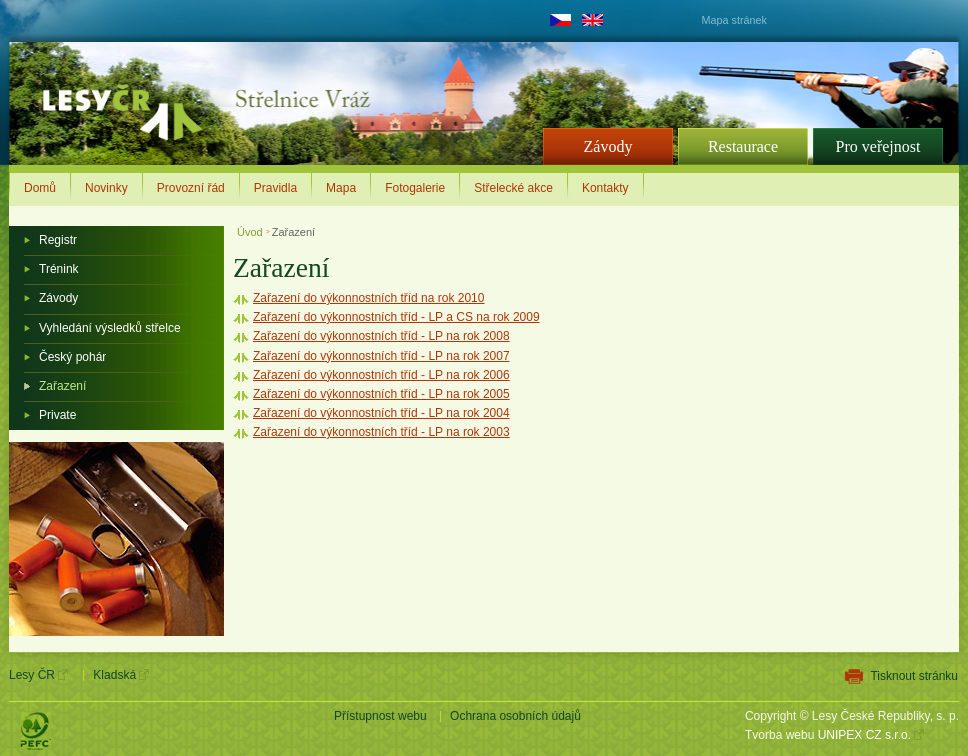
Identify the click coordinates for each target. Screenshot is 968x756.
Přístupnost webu (380, 716)
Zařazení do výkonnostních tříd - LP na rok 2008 (381, 336)
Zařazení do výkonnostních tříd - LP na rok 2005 (381, 394)
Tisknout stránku (914, 676)
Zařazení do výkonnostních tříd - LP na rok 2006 (381, 375)
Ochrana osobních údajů (515, 716)
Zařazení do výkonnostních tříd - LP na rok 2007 (381, 356)
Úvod (251, 232)
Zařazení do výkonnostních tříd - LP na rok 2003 (381, 432)
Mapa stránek (734, 20)
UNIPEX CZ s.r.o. (864, 735)
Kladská (114, 675)
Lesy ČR (32, 675)
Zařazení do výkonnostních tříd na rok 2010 (368, 298)
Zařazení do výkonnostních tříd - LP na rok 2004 (381, 413)
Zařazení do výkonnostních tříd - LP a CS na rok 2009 (396, 317)
